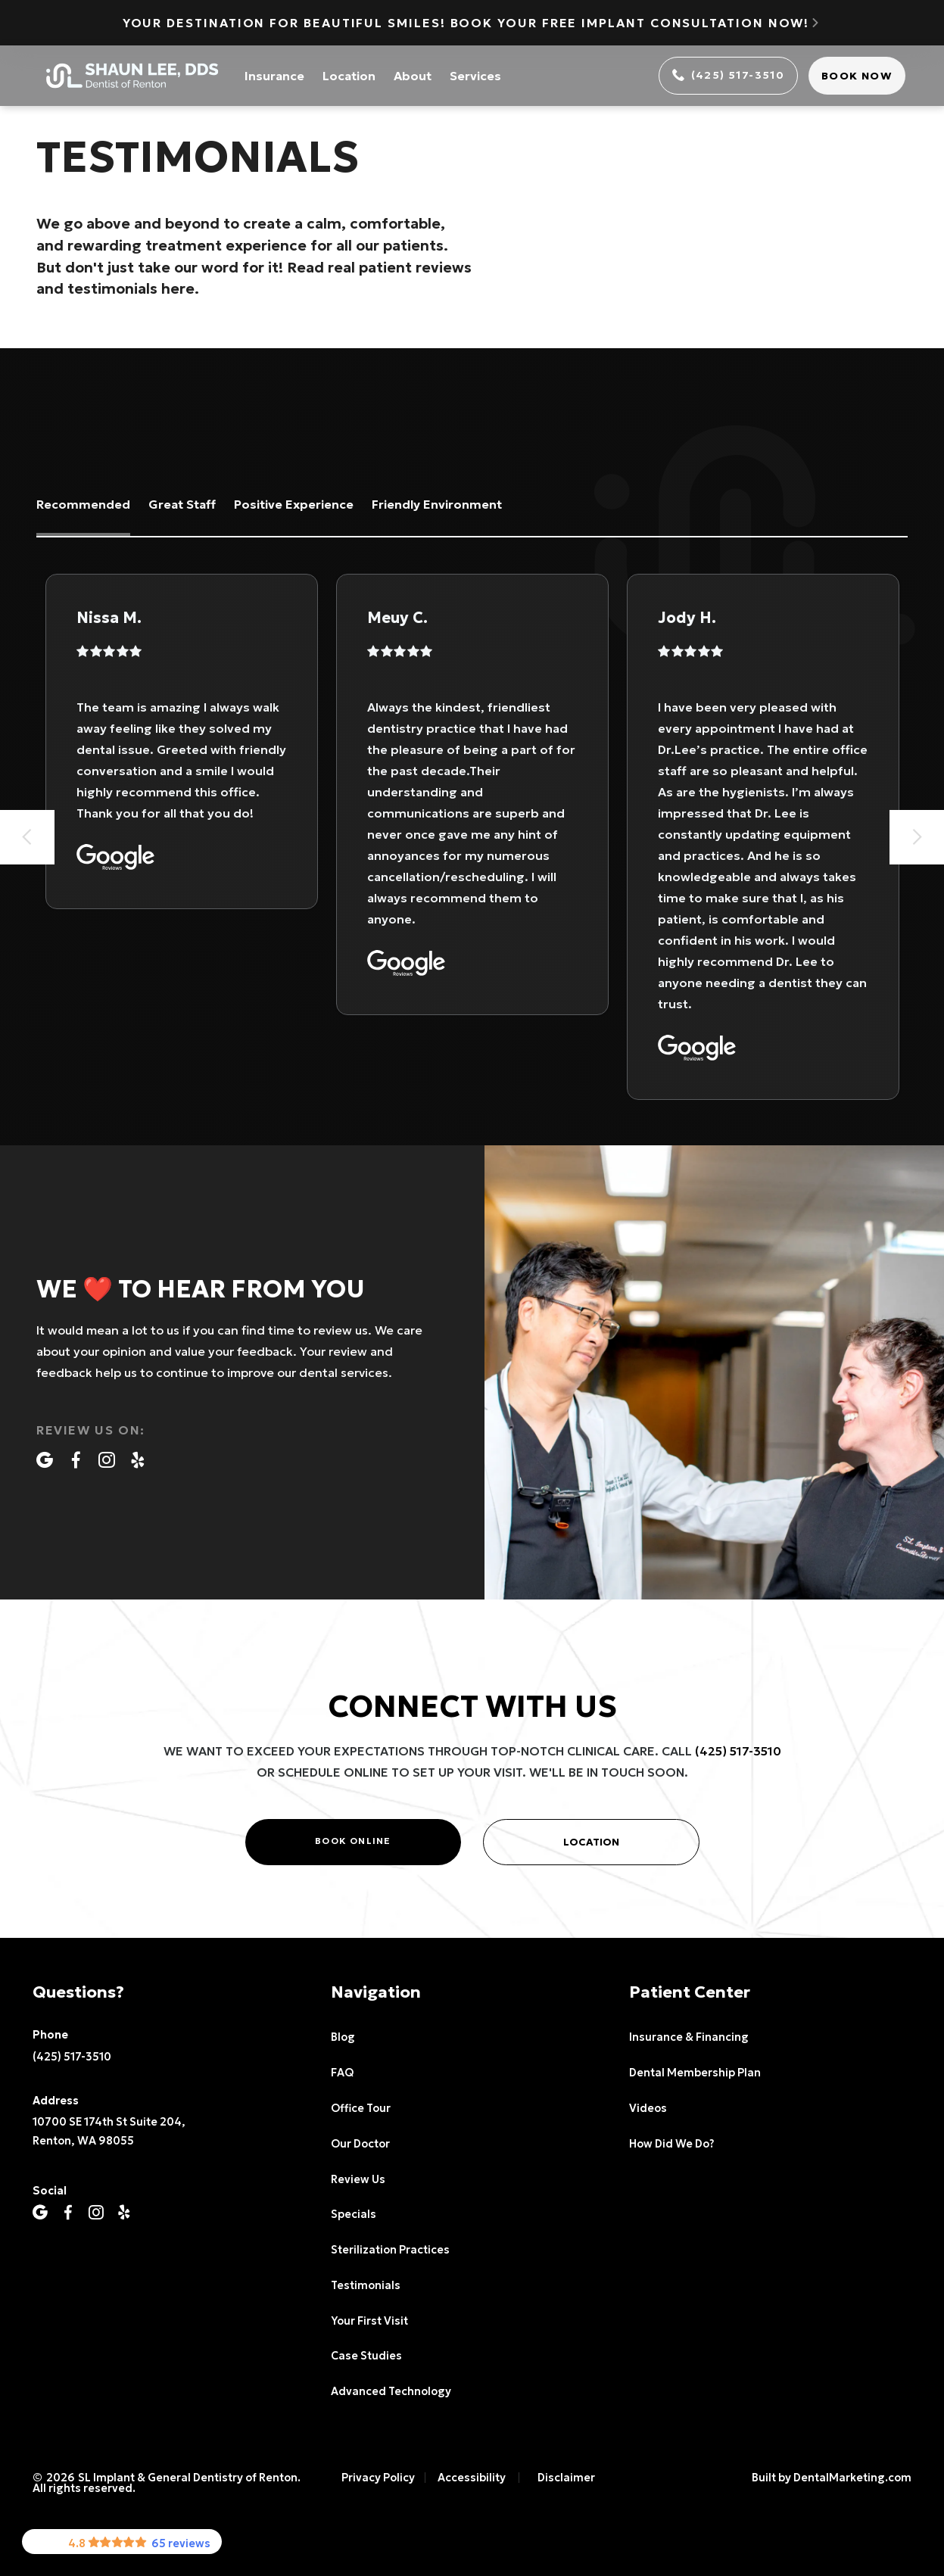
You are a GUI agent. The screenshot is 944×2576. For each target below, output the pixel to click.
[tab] (83, 505)
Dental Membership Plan (695, 2072)
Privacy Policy (378, 2477)
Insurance (274, 75)
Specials (353, 2214)
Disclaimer (566, 2477)
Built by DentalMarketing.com (831, 2477)
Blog (343, 2037)
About (412, 75)
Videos (648, 2108)
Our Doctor (360, 2144)
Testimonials (365, 2285)
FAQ (342, 2072)
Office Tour (361, 2108)
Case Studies (366, 2356)
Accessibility (472, 2477)
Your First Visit (369, 2321)
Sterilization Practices (390, 2250)
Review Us (358, 2179)
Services (475, 75)
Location (348, 75)
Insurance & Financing (689, 2037)
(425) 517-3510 (738, 1750)
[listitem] (181, 741)
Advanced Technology (391, 2391)
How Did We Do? (671, 2144)
